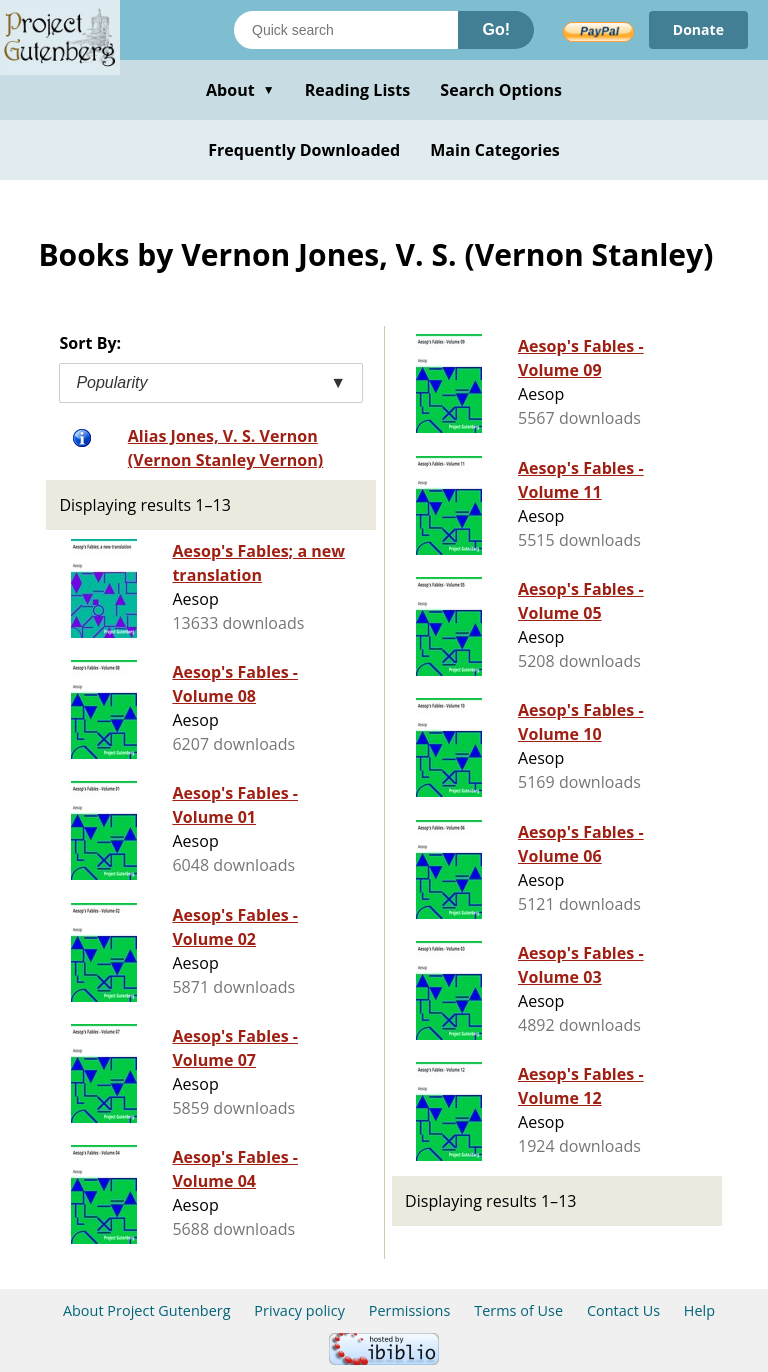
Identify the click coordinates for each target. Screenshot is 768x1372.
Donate (698, 29)
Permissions (410, 1310)
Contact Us (623, 1310)
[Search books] (346, 30)
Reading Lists (358, 90)
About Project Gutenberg (147, 1310)
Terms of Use (518, 1310)
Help (699, 1310)
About (240, 90)
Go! (496, 29)
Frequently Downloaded (304, 150)
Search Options (501, 90)
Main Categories (495, 150)
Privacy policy (299, 1310)
